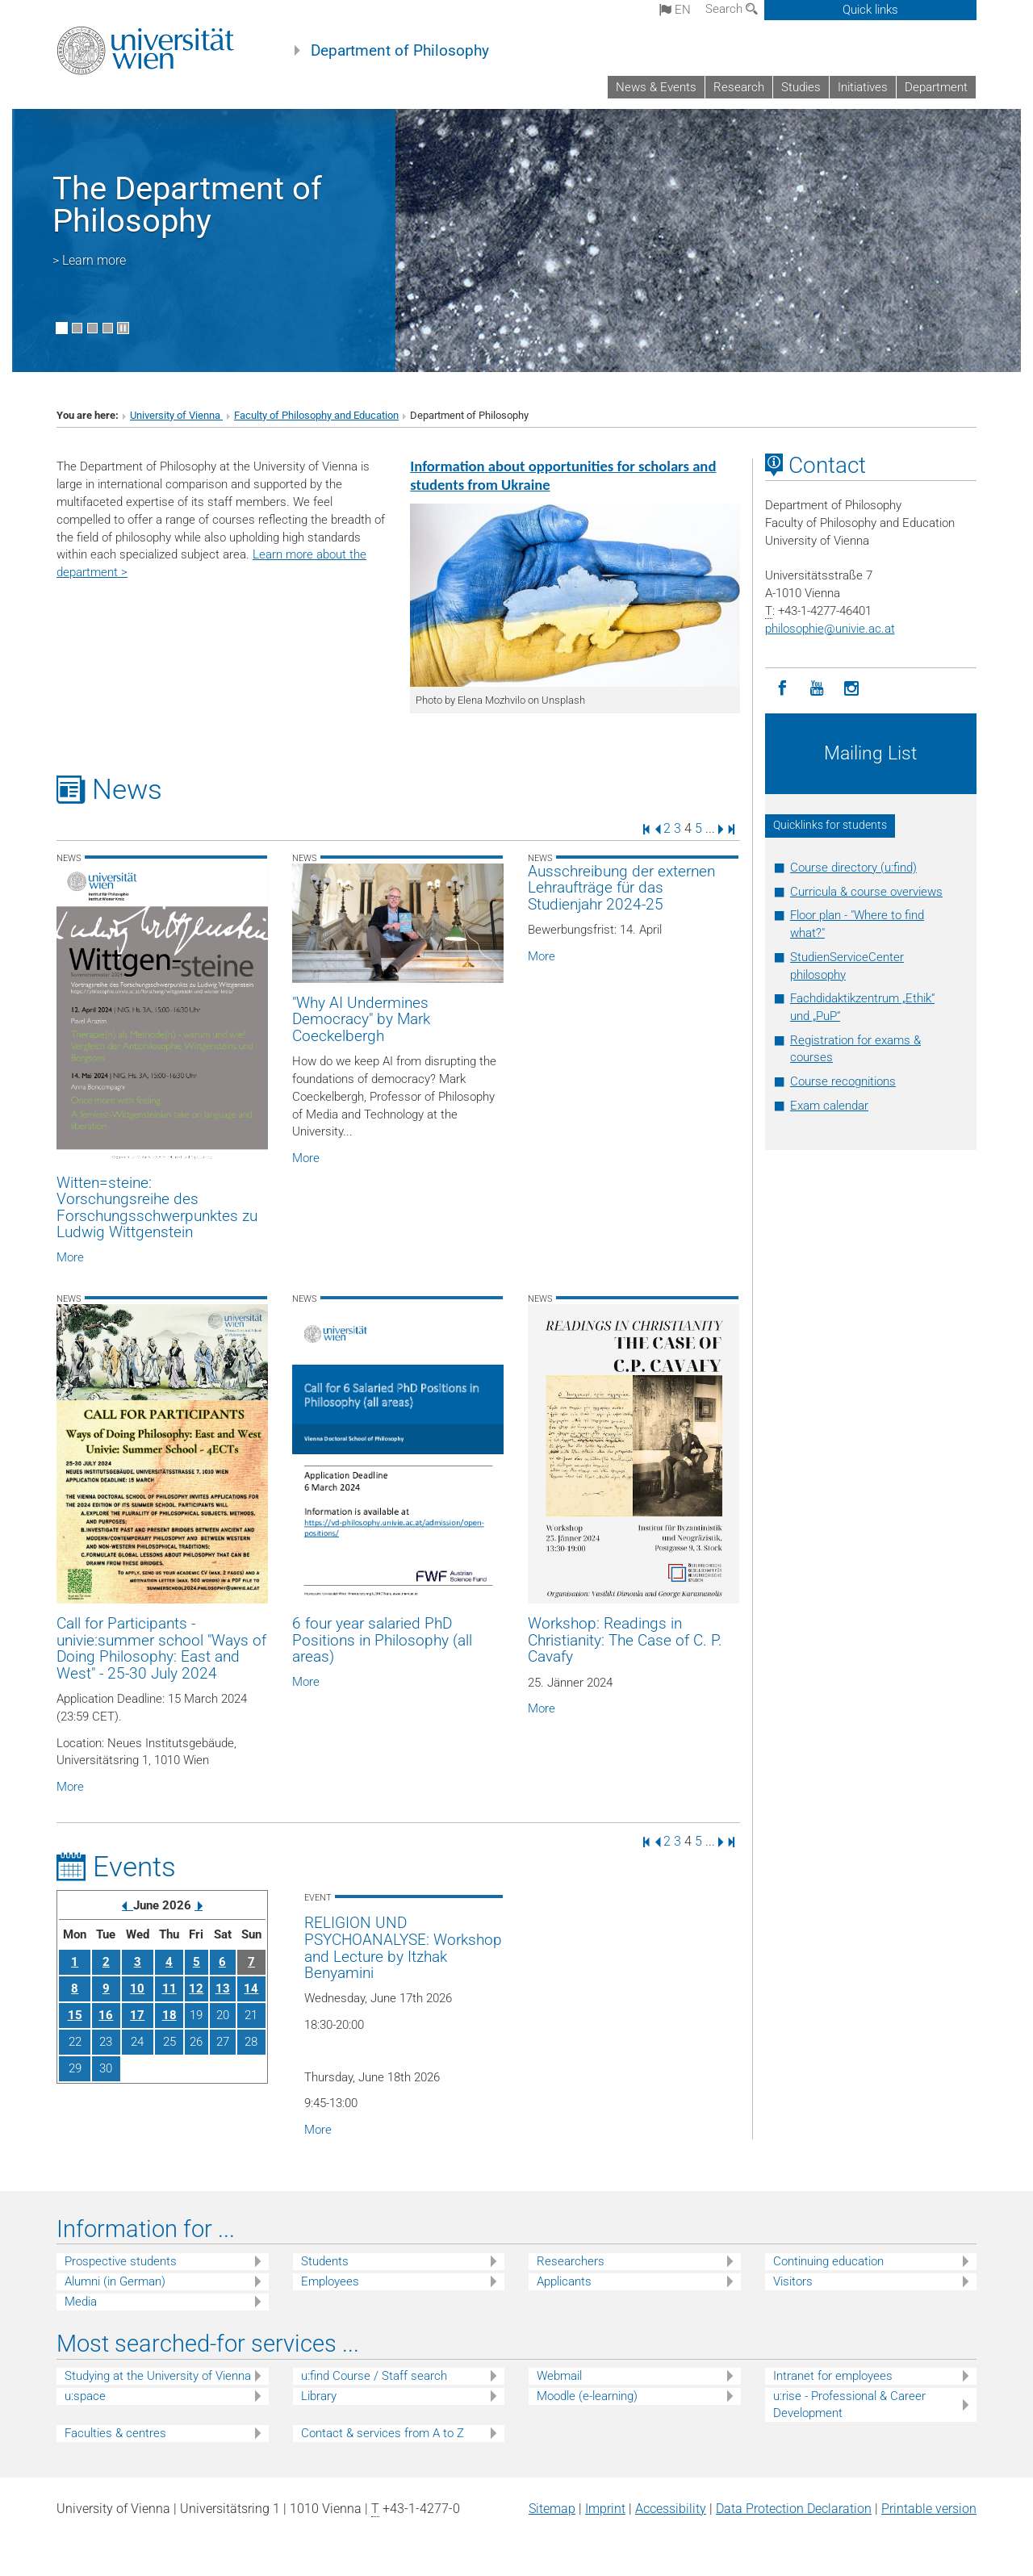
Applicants (564, 2281)
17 (137, 2015)
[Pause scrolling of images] (123, 328)
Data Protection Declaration (794, 2508)
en (675, 9)
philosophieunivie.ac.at (830, 628)
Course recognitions (843, 1081)
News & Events (656, 87)
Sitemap (552, 2508)
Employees (330, 2281)
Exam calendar (829, 1105)
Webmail (559, 2376)
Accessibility (670, 2508)
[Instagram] (851, 688)
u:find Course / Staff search (374, 2376)
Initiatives (863, 87)
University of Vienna (176, 415)
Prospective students (121, 2261)
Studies (801, 87)
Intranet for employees (833, 2376)
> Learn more (89, 260)
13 (222, 1988)
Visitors (793, 2281)
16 (105, 2015)
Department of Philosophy (400, 51)
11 (169, 1988)
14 (251, 1988)
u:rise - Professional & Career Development (849, 2404)
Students (325, 2261)
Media (81, 2301)
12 (196, 1988)
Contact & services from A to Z (382, 2433)
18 (169, 2015)
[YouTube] (817, 688)
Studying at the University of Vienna (158, 2376)
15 (75, 2015)
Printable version (929, 2508)
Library (319, 2396)
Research (738, 87)
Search (731, 9)
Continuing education (828, 2261)
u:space (85, 2396)
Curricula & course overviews (866, 891)
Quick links (870, 9)
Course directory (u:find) (853, 867)
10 (137, 1988)
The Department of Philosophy (187, 204)
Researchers (570, 2261)
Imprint (605, 2508)
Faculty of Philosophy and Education (316, 415)
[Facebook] (782, 688)
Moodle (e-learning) (587, 2396)
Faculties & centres (115, 2433)
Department (936, 87)
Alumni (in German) (115, 2281)
